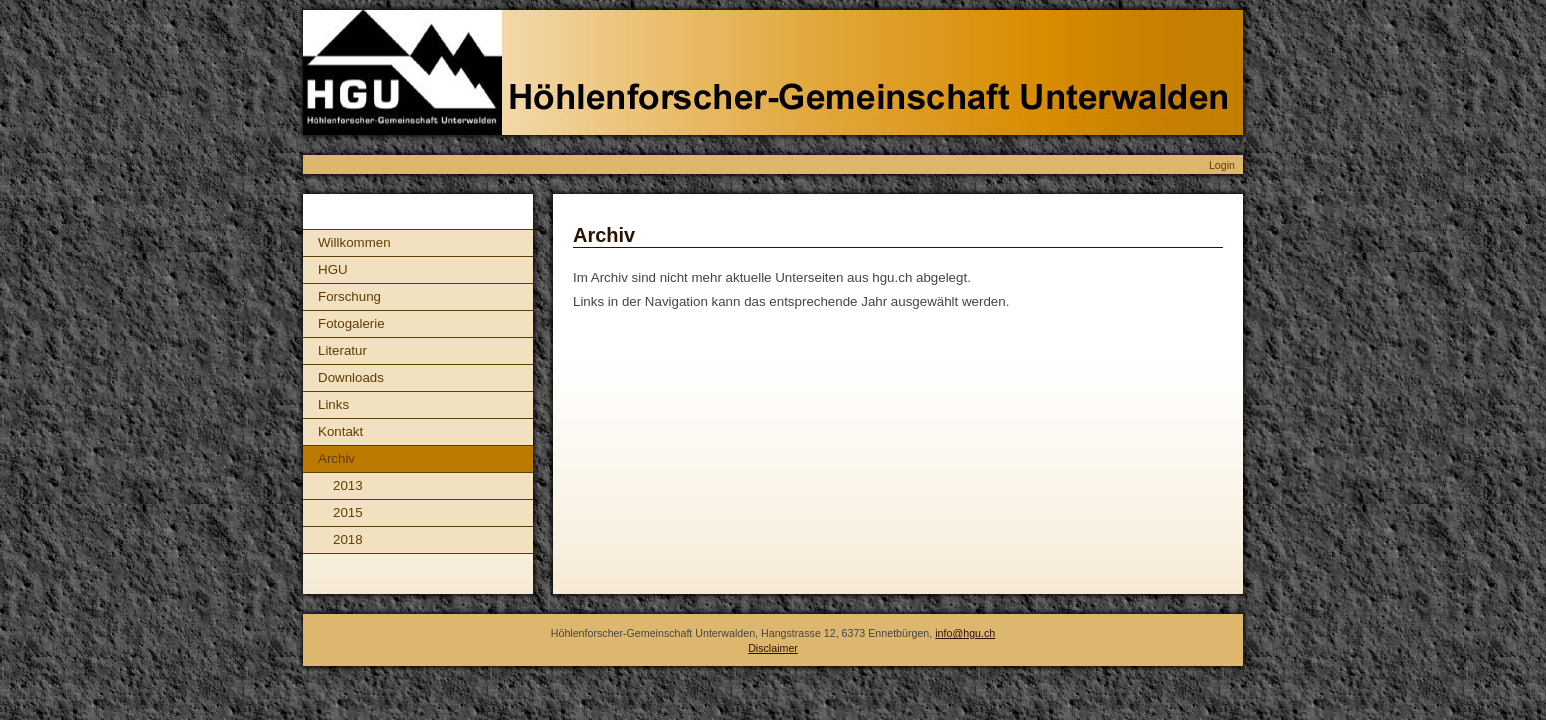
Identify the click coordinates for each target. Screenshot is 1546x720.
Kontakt (340, 431)
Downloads (351, 377)
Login (1222, 165)
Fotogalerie (351, 323)
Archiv (336, 458)
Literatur (342, 350)
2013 (348, 485)
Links (333, 404)
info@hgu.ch (965, 633)
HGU (333, 269)
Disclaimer (773, 648)
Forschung (349, 296)
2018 (348, 539)
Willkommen (354, 242)
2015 (348, 512)
